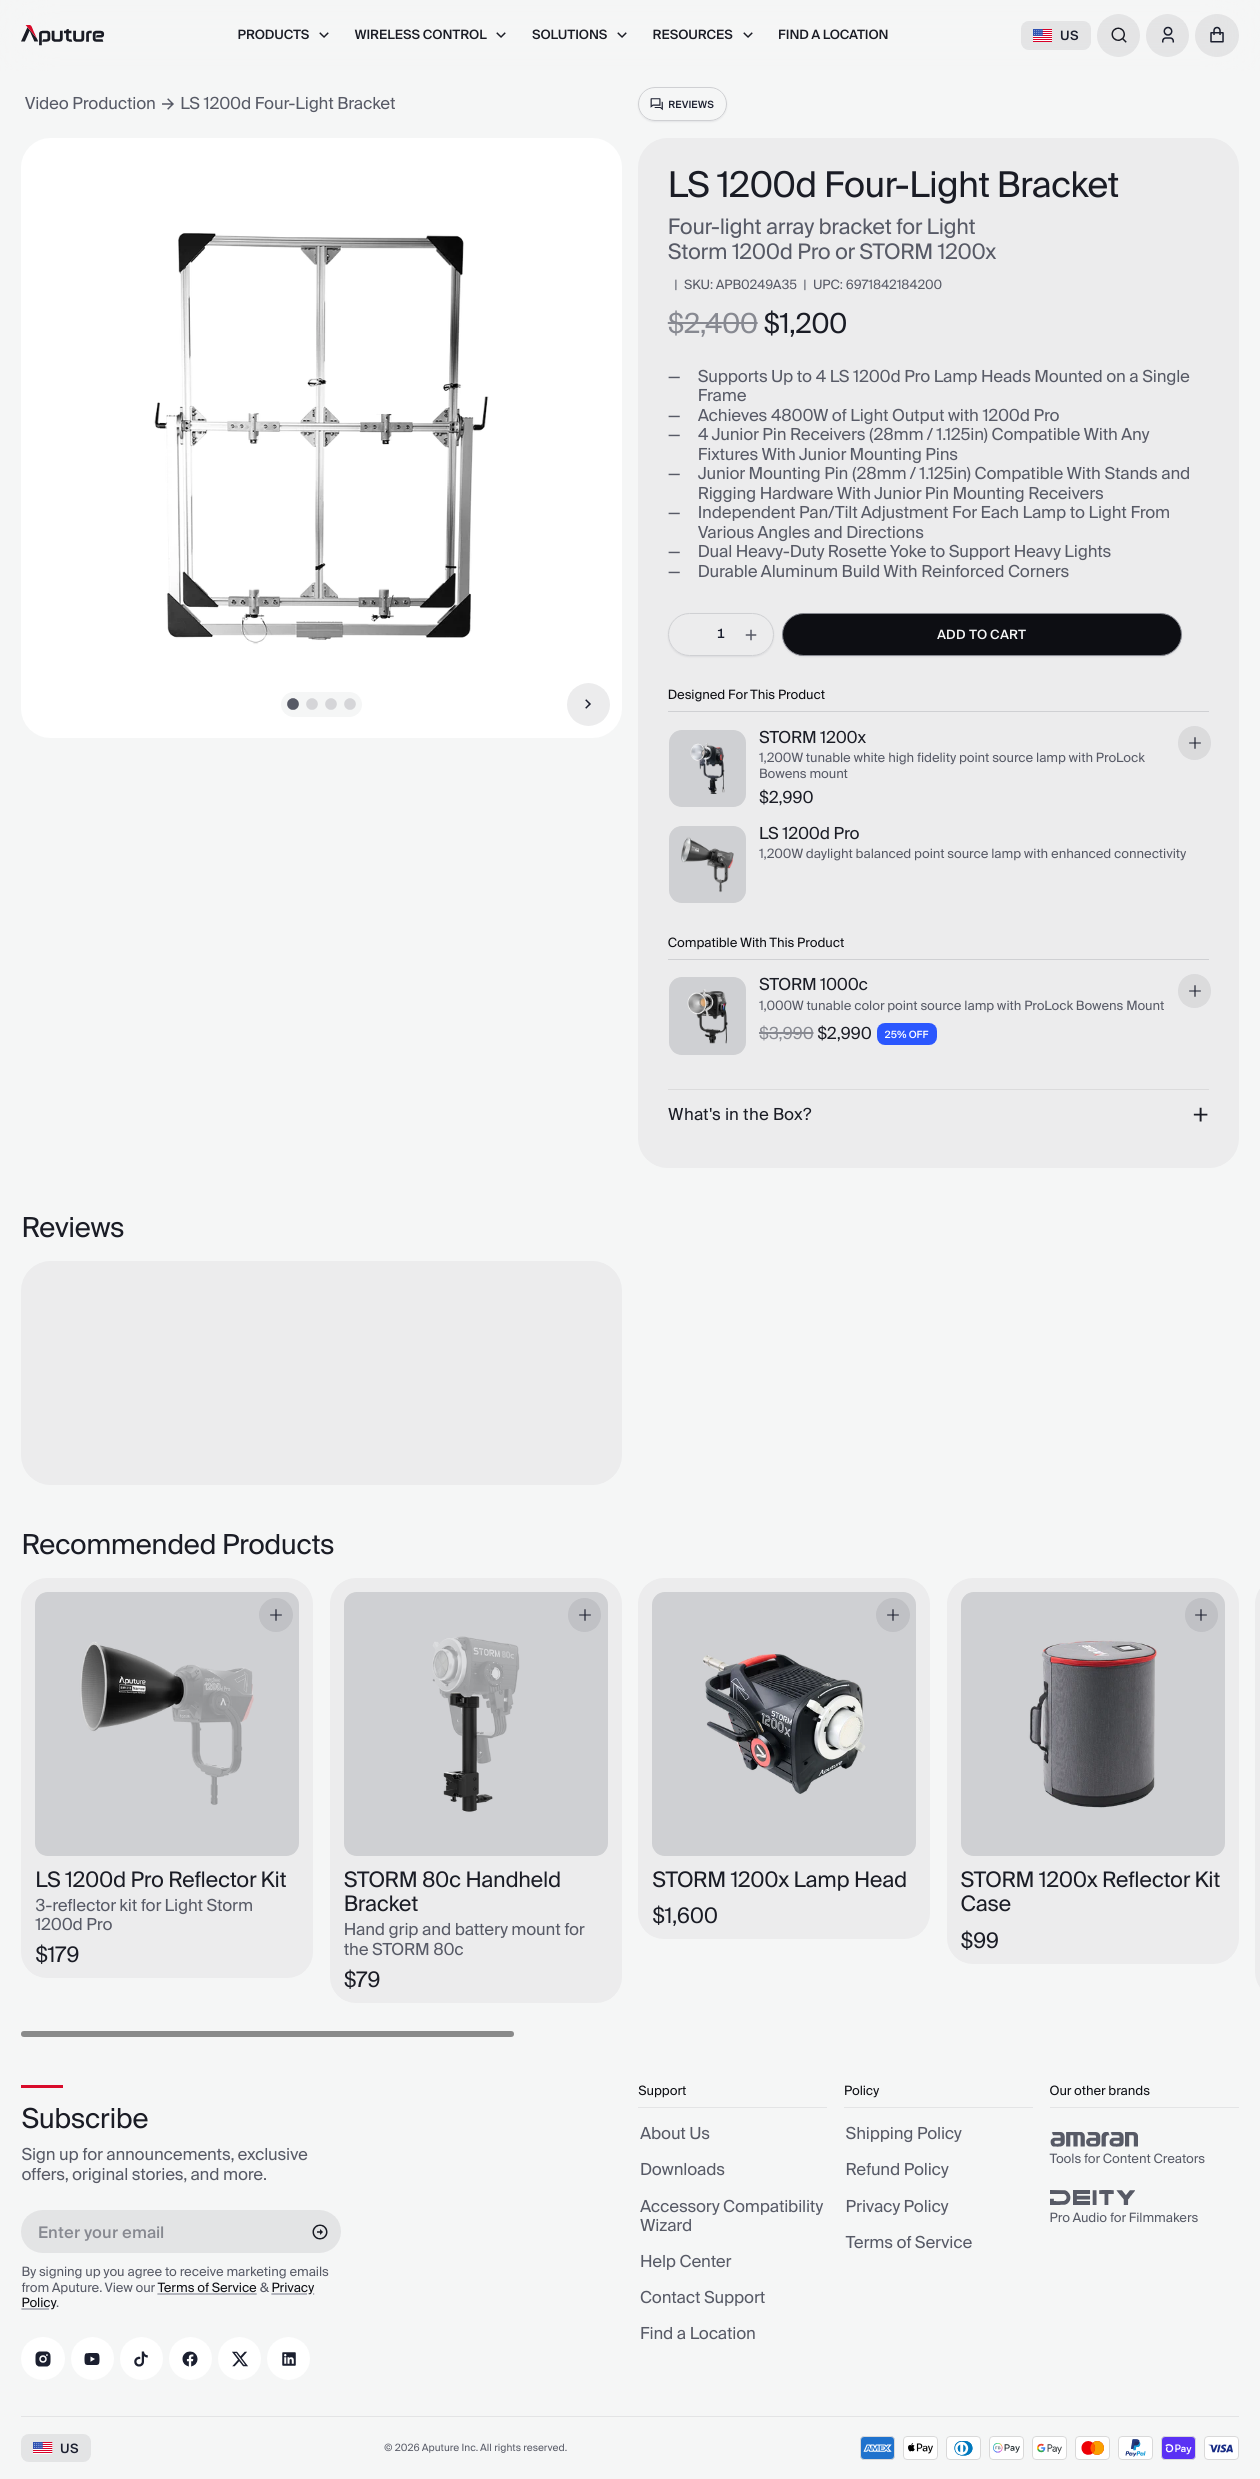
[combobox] (1118, 35)
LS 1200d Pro (809, 836)
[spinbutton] (721, 634)
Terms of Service (206, 2289)
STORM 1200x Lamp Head (779, 1881)
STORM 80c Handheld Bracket (452, 1894)
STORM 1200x (812, 740)
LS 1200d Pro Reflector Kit (160, 1881)
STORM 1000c (813, 987)
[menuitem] (283, 35)
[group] (1144, 2149)
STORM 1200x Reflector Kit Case (1090, 1894)
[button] (1216, 35)
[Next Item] (588, 704)
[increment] (751, 634)
